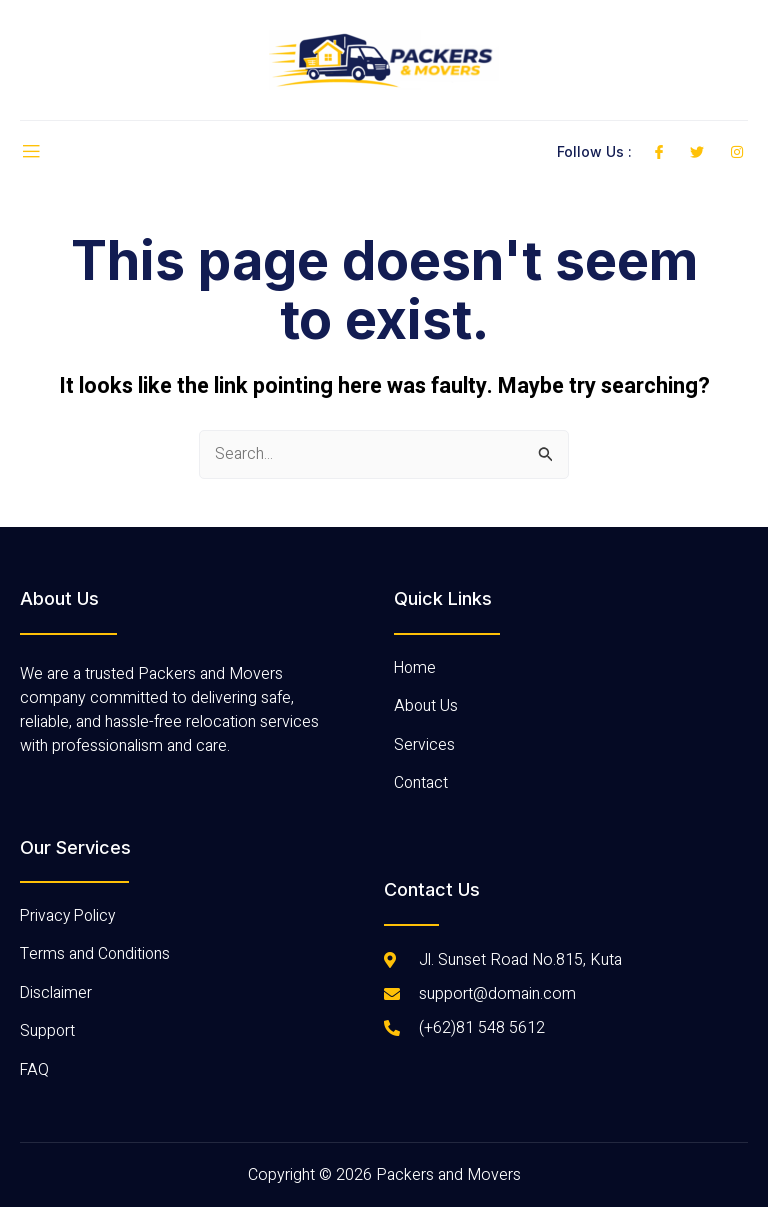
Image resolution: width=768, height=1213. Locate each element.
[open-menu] (31, 152)
